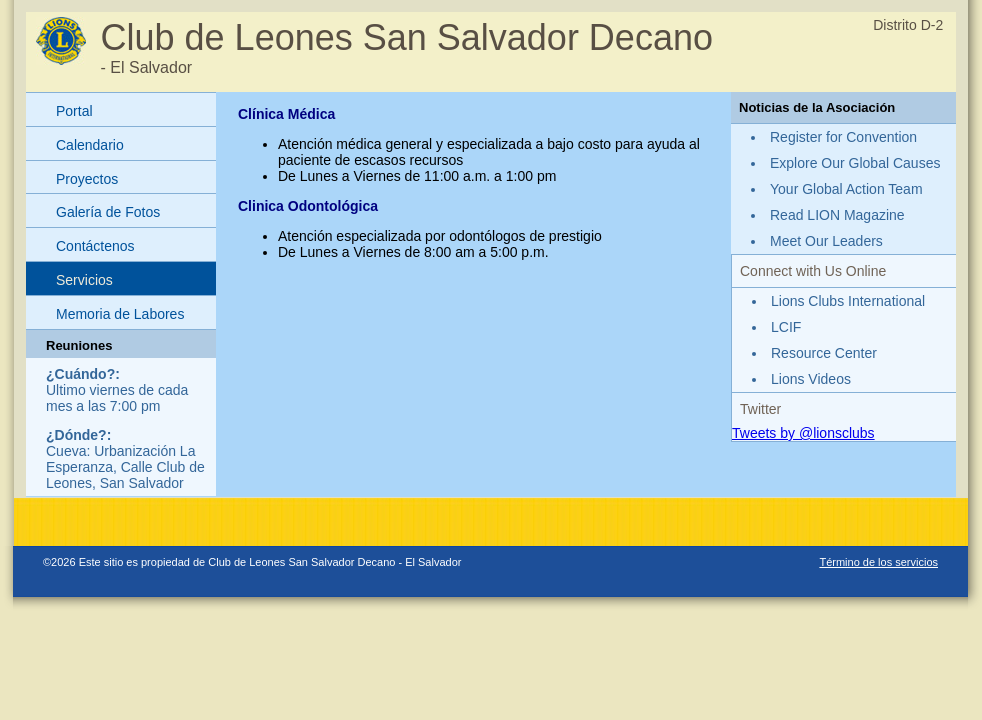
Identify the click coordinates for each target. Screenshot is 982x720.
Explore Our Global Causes (855, 163)
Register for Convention (843, 137)
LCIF (786, 327)
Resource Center (824, 353)
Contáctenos (95, 246)
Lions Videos (811, 379)
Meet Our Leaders (826, 241)
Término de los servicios (878, 562)
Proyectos (87, 179)
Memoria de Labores (120, 314)
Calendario (90, 145)
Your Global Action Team (846, 189)
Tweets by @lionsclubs (803, 433)
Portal (74, 111)
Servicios (84, 280)
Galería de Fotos (108, 212)
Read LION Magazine (837, 215)
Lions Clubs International (848, 301)
